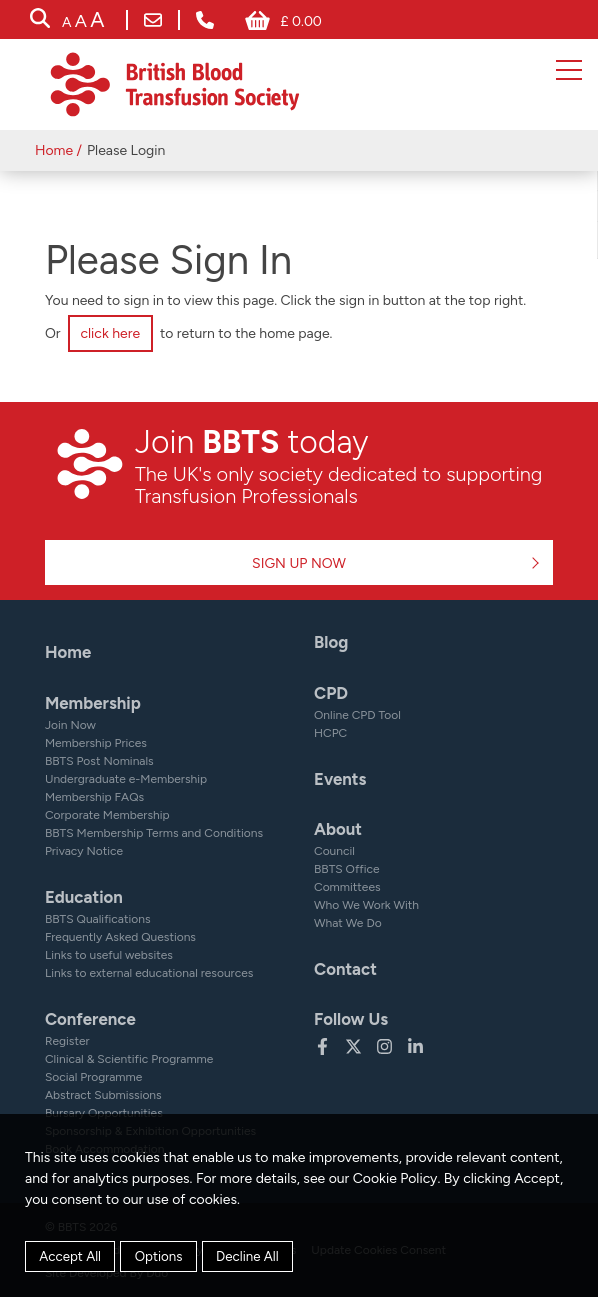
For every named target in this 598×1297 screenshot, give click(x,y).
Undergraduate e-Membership (126, 779)
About (338, 829)
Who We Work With (366, 905)
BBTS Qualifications (98, 919)
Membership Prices (96, 743)
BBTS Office (347, 869)
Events (340, 779)
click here (110, 333)
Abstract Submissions (103, 1095)
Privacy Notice (84, 851)
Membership (93, 703)
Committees (347, 887)
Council (334, 851)
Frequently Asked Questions (120, 937)
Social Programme (93, 1077)
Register (67, 1041)
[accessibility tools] (83, 21)
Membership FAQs (94, 797)
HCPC (330, 733)
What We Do (348, 923)
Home (54, 150)
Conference (90, 1019)
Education (84, 897)
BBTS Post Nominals (99, 761)
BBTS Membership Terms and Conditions (154, 833)
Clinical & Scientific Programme (129, 1059)
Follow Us (351, 1019)
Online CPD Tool (357, 715)
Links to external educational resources (149, 973)
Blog (331, 642)
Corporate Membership (107, 815)
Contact (345, 969)
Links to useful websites (109, 955)
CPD (331, 693)
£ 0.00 (300, 21)
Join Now (70, 725)
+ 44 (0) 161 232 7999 (205, 20)
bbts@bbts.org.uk (153, 20)
